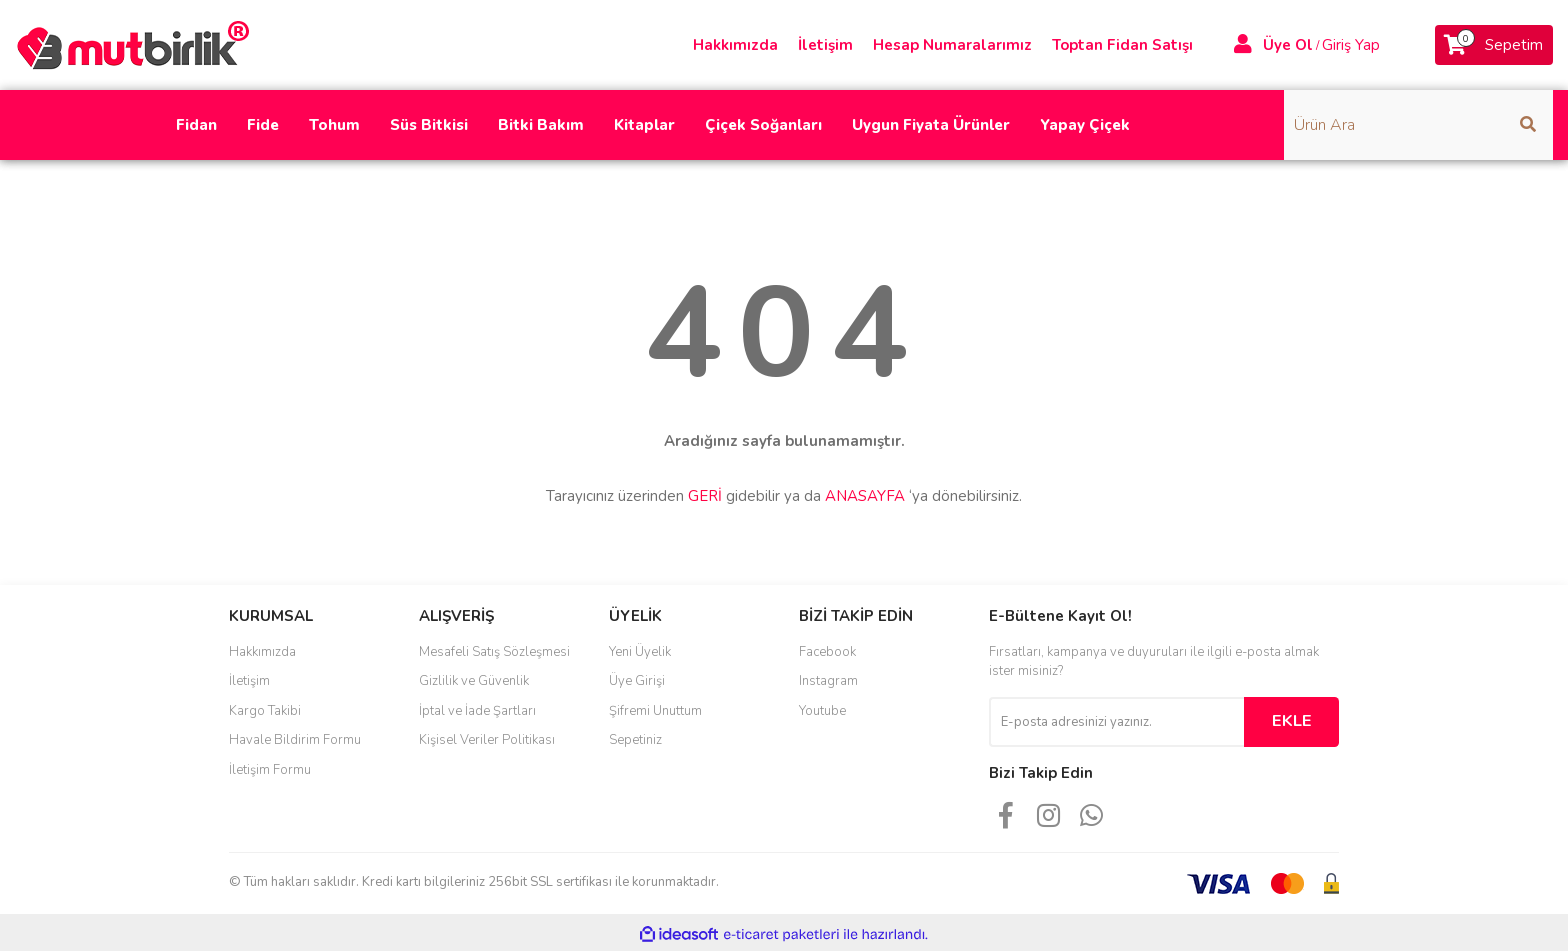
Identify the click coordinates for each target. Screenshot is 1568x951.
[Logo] (140, 44)
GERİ (705, 496)
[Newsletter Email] (1116, 722)
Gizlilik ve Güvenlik (474, 681)
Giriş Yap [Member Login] (1351, 45)
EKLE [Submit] (1292, 721)
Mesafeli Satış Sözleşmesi (494, 652)
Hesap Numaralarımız (952, 45)
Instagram (828, 681)
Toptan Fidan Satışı (1122, 45)
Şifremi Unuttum (655, 711)
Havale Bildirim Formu (295, 740)
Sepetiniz (635, 740)
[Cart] (1494, 45)
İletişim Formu (270, 770)
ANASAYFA (865, 496)
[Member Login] (1243, 45)
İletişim (825, 45)
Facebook (827, 652)
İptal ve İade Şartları (477, 711)
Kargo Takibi (265, 711)
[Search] (1418, 125)
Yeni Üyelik (640, 652)
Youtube (822, 711)
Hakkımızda (735, 45)
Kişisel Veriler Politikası (487, 740)
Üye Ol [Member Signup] (1288, 45)
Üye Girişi (637, 681)
